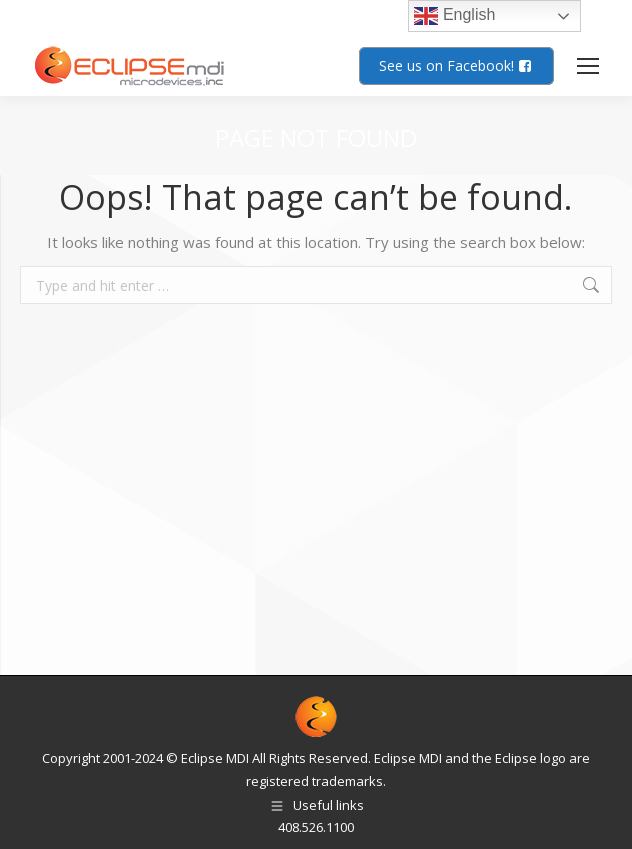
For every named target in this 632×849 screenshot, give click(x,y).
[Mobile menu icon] (588, 66)
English (454, 16)
